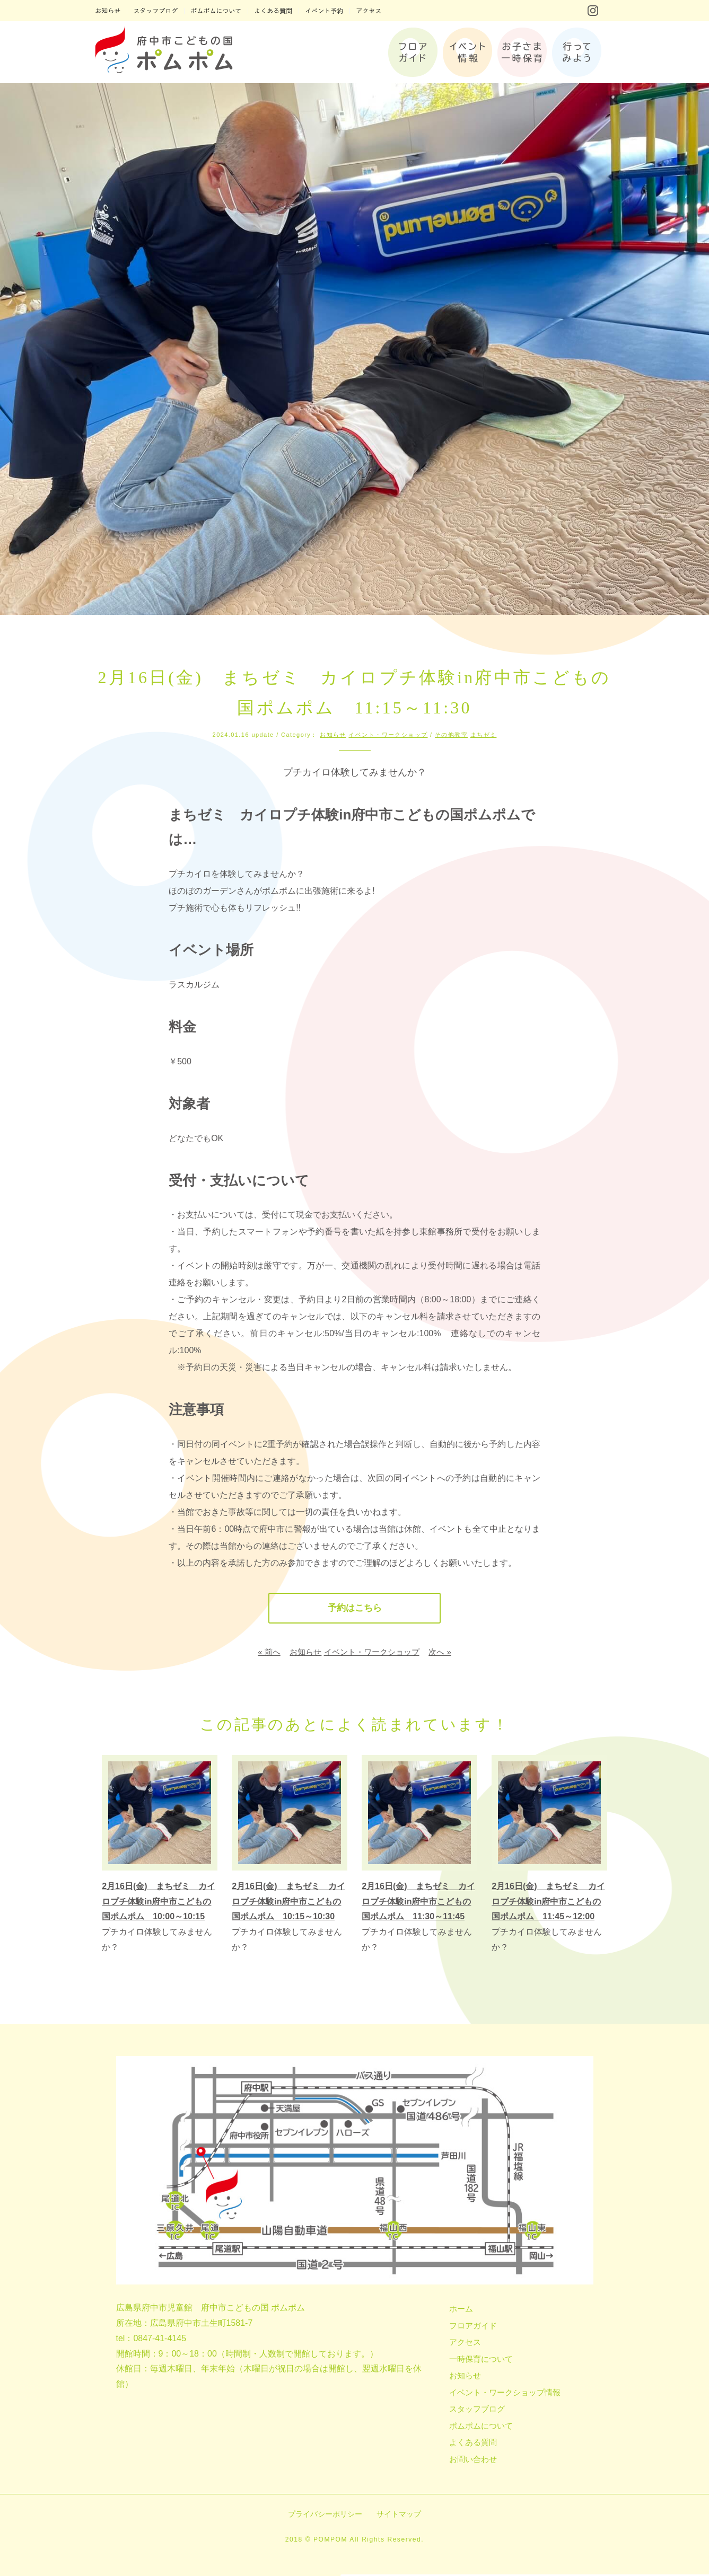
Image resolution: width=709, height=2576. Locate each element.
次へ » (439, 1652)
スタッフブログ (477, 2410)
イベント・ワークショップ (387, 734)
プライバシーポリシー (325, 2515)
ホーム (461, 2310)
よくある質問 (473, 2443)
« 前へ (269, 1652)
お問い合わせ (473, 2460)
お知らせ (333, 734)
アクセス (465, 2343)
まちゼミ (483, 734)
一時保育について (481, 2360)
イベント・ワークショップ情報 (505, 2393)
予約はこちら (354, 1608)
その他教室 (451, 734)
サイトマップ (399, 2515)
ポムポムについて (481, 2426)
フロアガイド (473, 2326)
